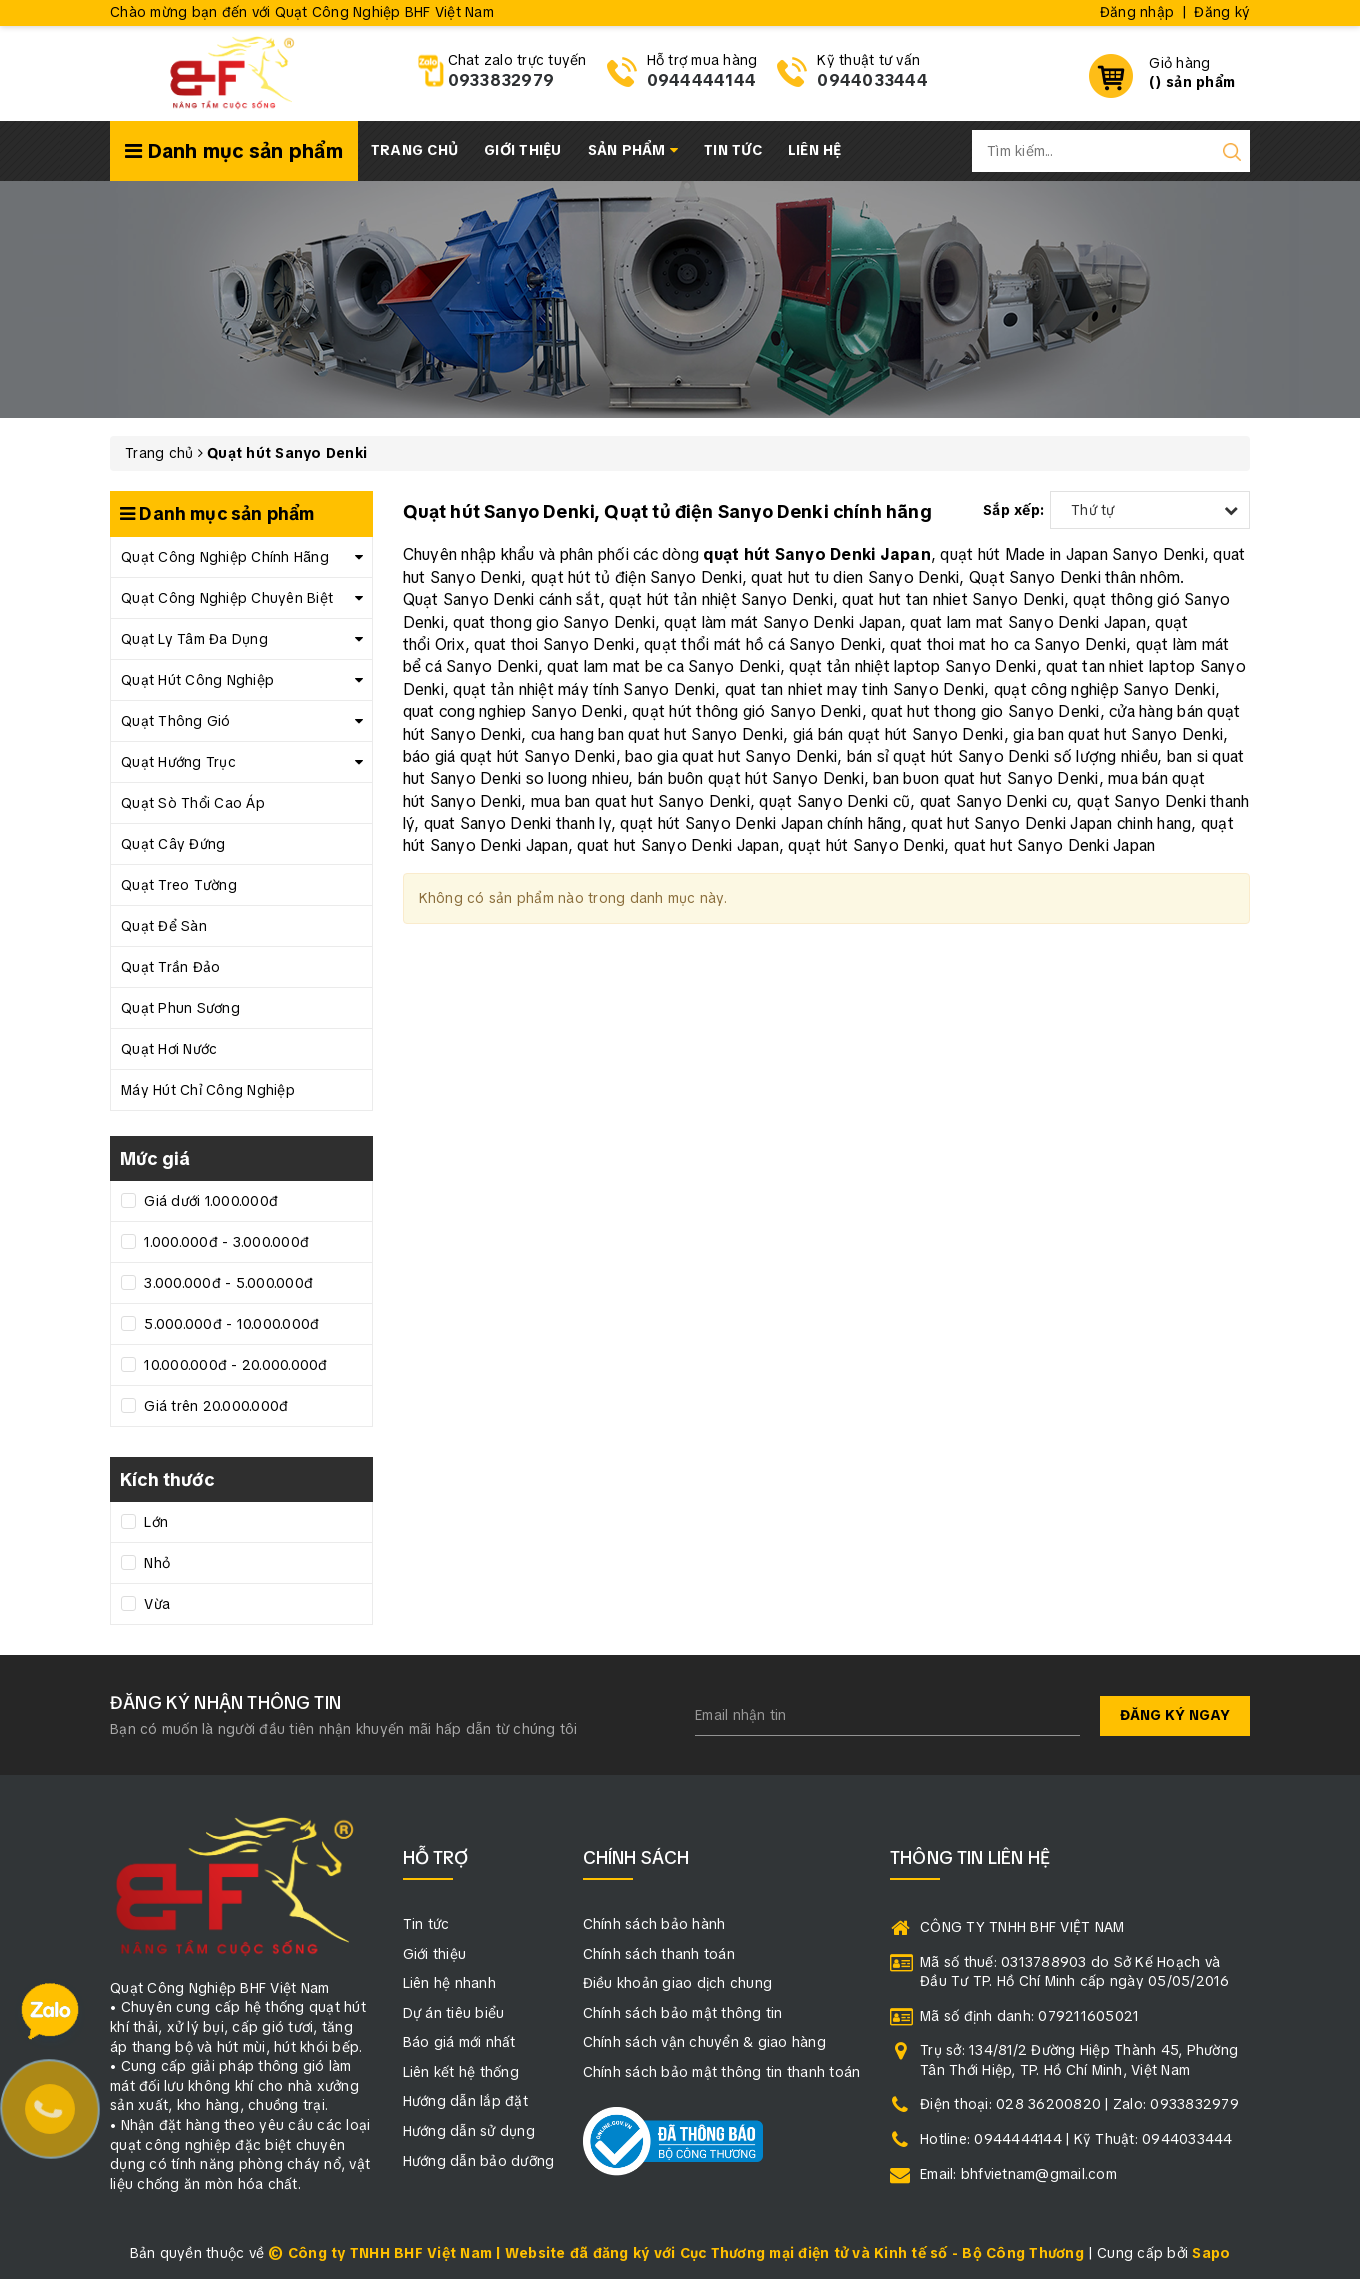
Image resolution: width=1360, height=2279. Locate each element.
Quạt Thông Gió (176, 721)
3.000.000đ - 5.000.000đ (226, 1283)
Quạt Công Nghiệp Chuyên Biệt (227, 598)
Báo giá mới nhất (459, 2042)
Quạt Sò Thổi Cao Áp (193, 803)
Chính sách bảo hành (654, 1924)
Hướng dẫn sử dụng (469, 2131)
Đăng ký (1222, 12)
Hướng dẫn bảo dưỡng (479, 2161)
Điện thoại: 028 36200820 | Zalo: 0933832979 (1079, 2104)
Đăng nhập (1137, 12)
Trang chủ (414, 150)
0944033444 (872, 80)
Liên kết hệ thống (461, 2072)
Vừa (155, 1604)
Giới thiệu (523, 150)
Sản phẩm (633, 150)
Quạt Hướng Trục (178, 762)
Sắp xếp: (1013, 510)
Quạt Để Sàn (164, 926)
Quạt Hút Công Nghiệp (197, 680)
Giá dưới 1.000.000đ (209, 1201)
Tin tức (733, 150)
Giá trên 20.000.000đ (214, 1406)
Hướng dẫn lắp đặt (465, 2101)
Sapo (1211, 2253)
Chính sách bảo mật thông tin (683, 2013)
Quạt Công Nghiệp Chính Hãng (225, 557)
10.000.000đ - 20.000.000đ (234, 1365)
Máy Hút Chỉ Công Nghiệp (208, 1090)
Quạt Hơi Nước (169, 1049)
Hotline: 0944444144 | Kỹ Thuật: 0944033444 (1076, 2139)
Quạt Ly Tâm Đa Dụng (194, 639)
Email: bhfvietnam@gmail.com (1018, 2174)
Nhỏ (155, 1563)
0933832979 (501, 80)
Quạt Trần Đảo (170, 967)
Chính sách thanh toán (659, 1954)
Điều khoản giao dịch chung (678, 1983)
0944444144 (702, 80)
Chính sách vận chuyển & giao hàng (704, 2042)
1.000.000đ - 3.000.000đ (224, 1242)
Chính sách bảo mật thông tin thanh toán (722, 2072)
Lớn (154, 1522)
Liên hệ (815, 150)
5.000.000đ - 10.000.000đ (229, 1324)
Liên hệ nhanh (449, 1983)
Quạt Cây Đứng (173, 844)
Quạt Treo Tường (179, 885)
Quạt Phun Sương (180, 1008)
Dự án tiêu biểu (454, 2013)
